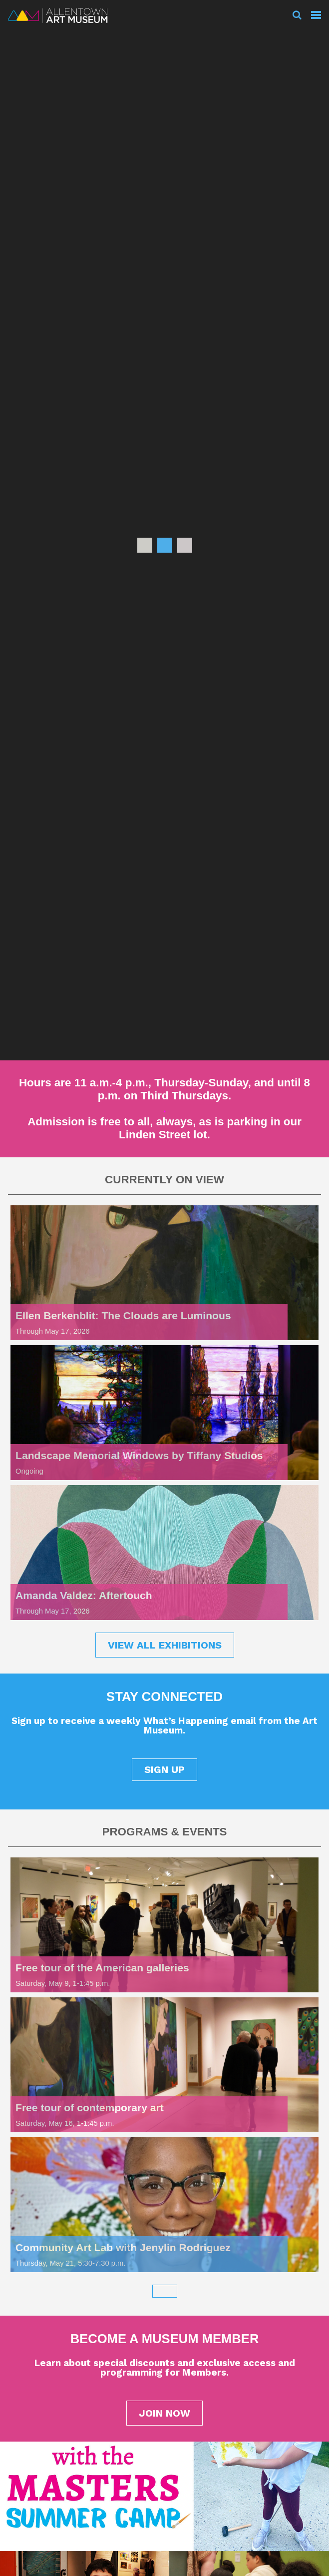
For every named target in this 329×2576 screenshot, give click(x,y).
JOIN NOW (164, 2413)
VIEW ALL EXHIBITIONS (165, 1645)
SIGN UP (164, 1769)
